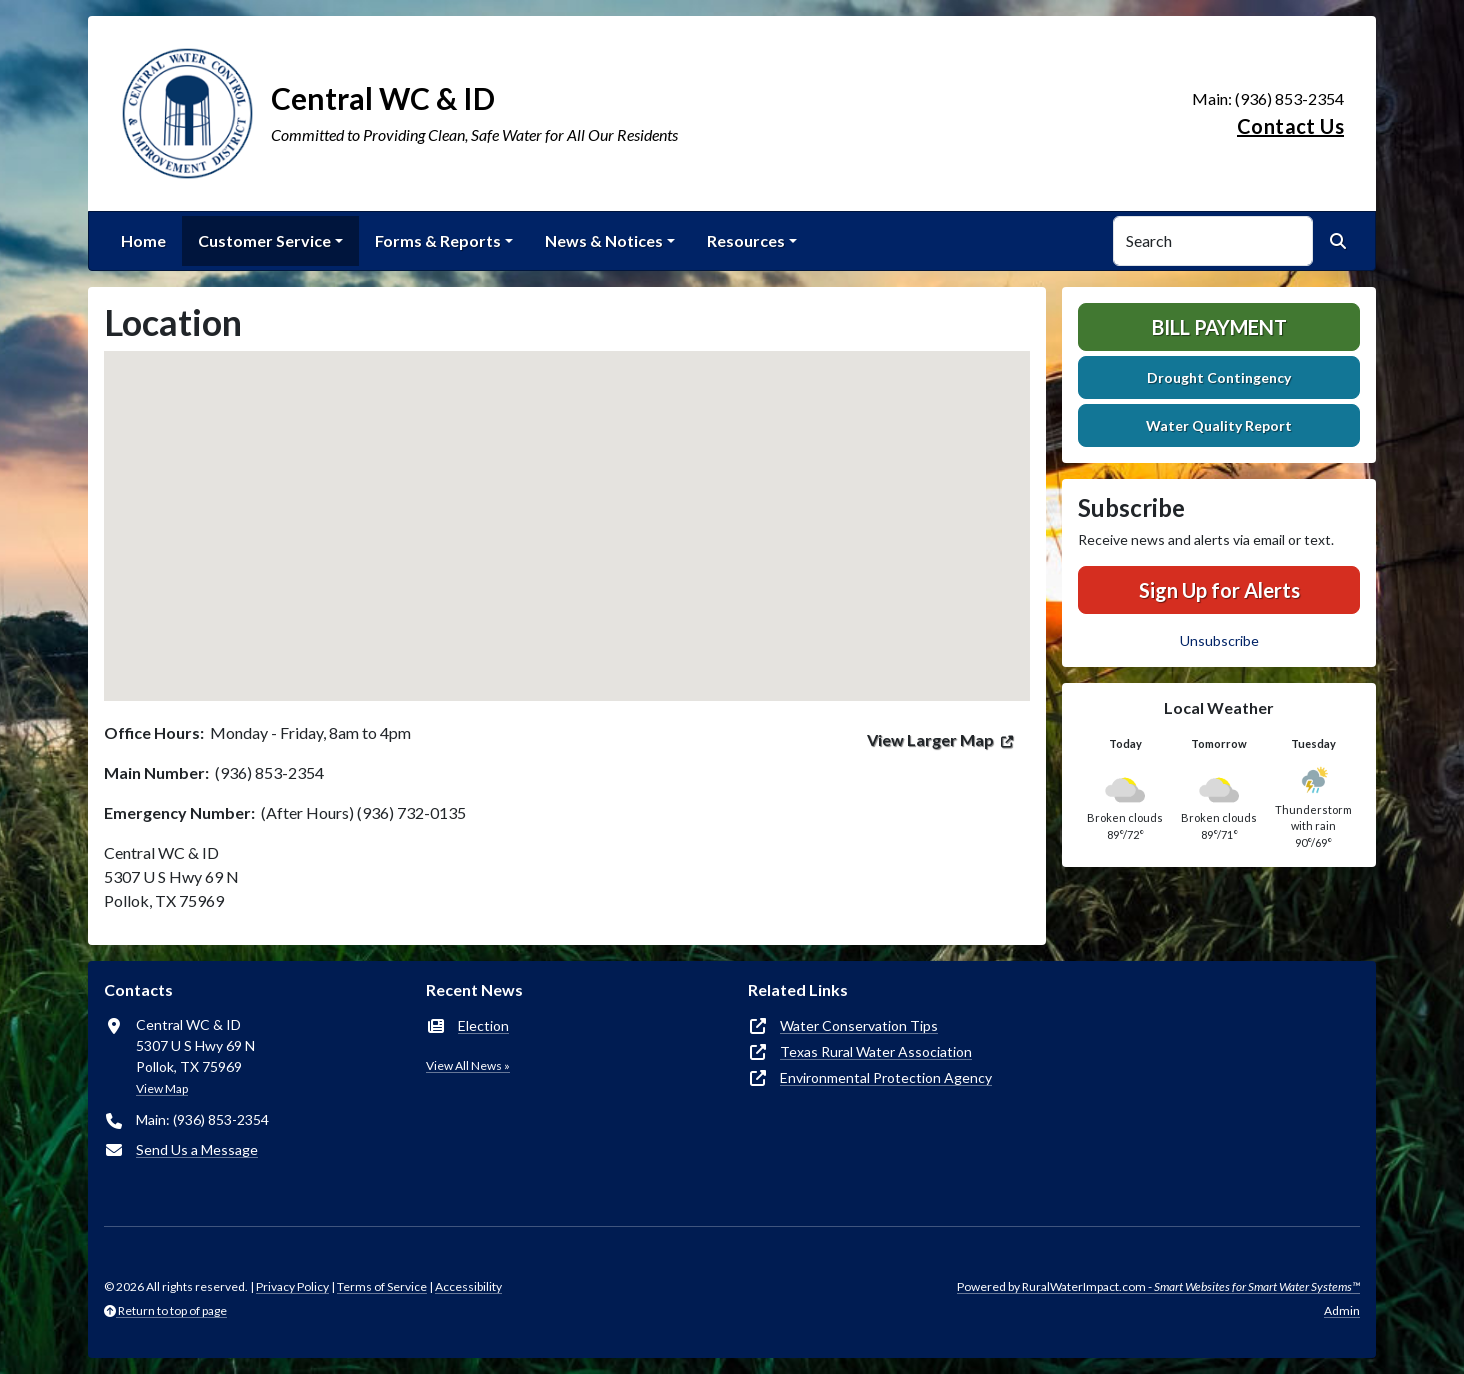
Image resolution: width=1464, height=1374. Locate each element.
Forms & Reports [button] (438, 240)
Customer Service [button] (264, 240)
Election (483, 1025)
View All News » (468, 1065)
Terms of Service (382, 1286)
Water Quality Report (1219, 425)
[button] (567, 507)
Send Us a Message (197, 1149)
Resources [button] (746, 240)
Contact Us (1290, 126)
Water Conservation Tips (859, 1025)
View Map (162, 1088)
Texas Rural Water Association (876, 1051)
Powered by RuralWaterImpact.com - (1158, 1286)
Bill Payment (1219, 327)
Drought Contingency (1219, 377)
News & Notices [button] (604, 240)
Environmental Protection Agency (886, 1077)
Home (143, 240)
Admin (1342, 1310)
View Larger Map (930, 739)
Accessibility (468, 1286)
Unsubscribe (1219, 640)
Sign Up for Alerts (1219, 590)
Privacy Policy (292, 1286)
